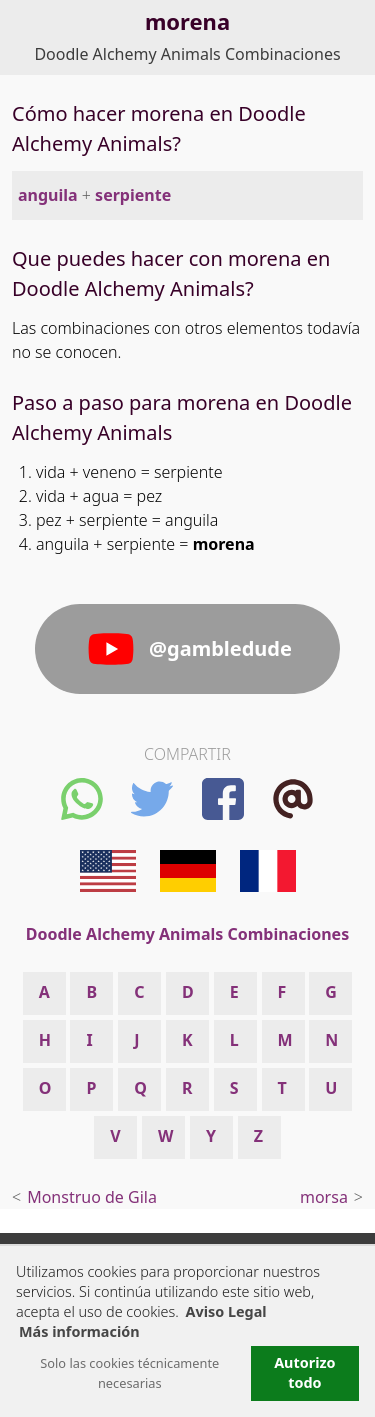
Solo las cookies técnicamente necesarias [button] (129, 1373)
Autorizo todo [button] (304, 1372)
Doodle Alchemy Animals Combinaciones (187, 54)
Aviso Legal (226, 1311)
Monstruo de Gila (92, 1197)
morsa (324, 1197)
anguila (48, 195)
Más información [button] (79, 1331)
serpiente (133, 195)
